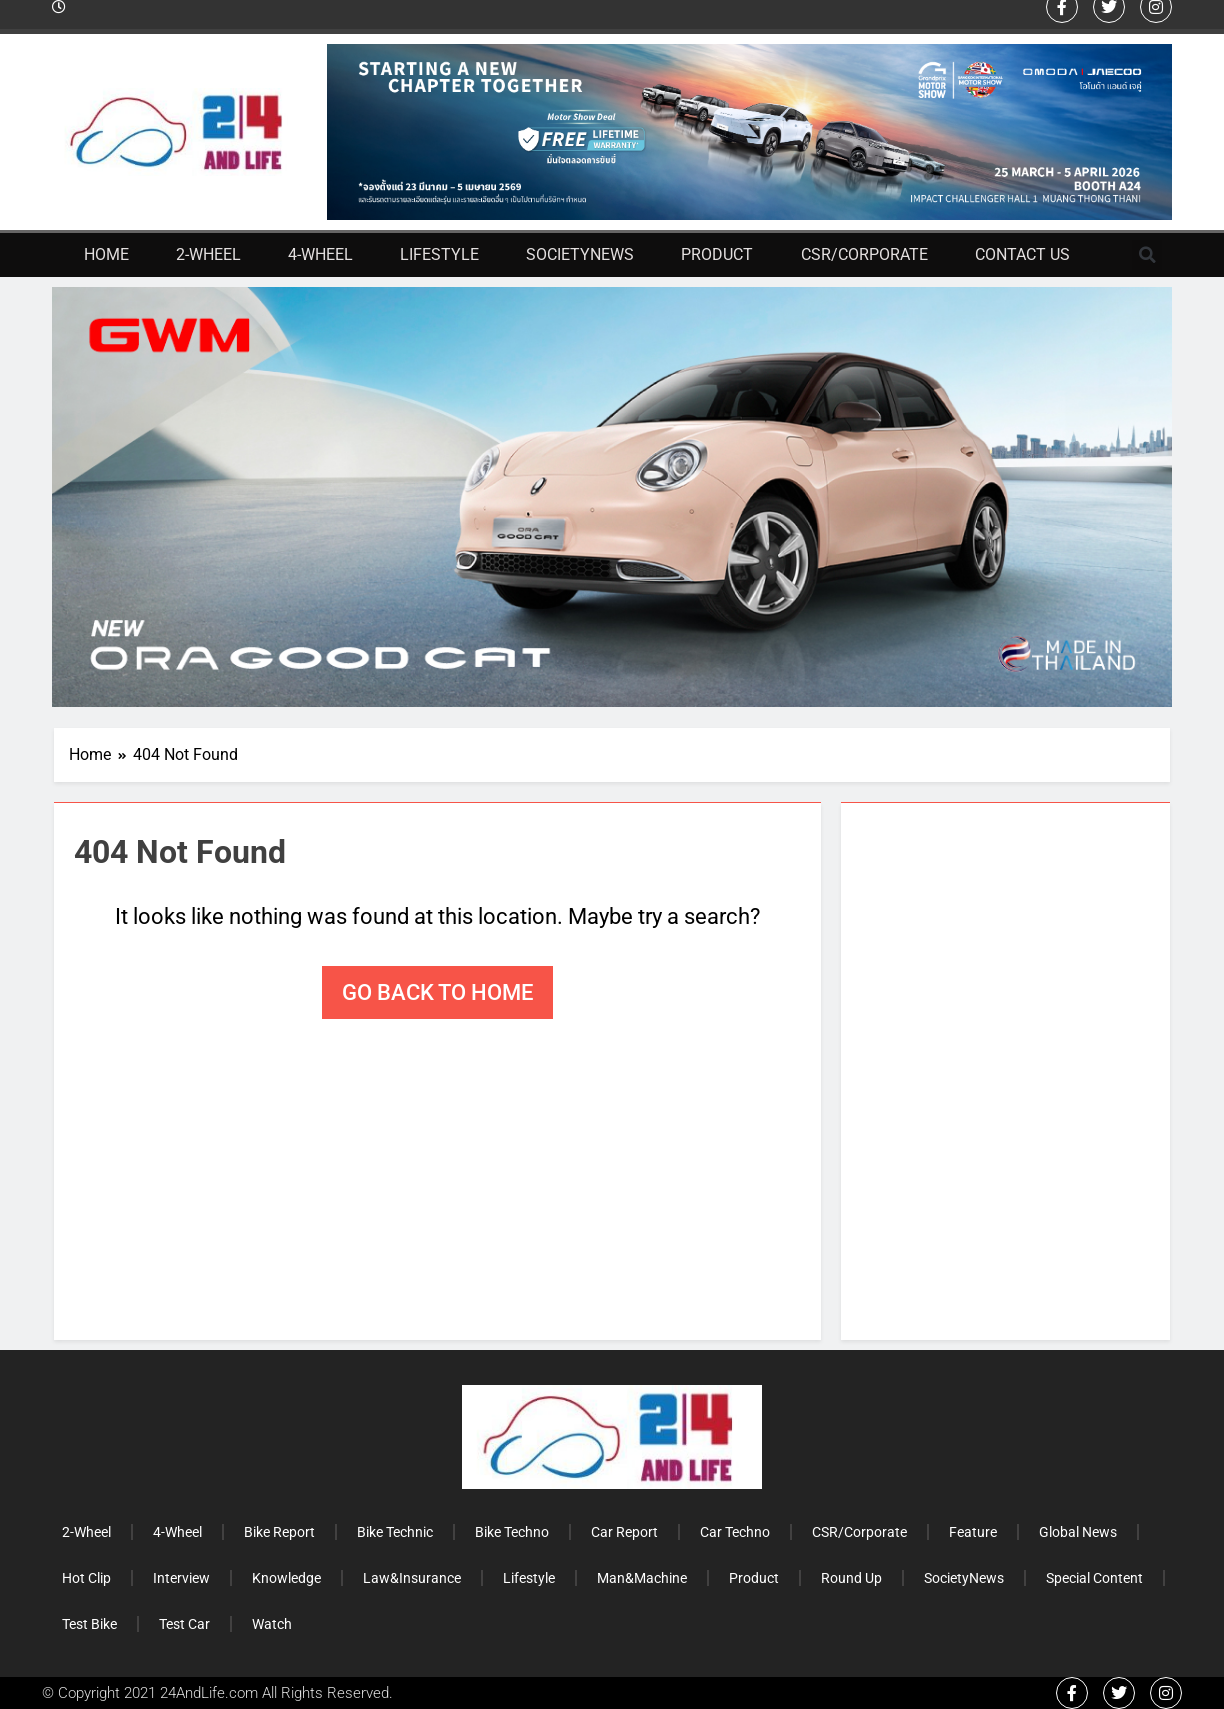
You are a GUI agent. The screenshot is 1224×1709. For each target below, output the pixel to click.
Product (717, 254)
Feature (973, 1532)
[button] (1147, 255)
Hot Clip (86, 1578)
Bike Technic (395, 1532)
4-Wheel (320, 254)
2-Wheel (208, 254)
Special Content (1094, 1578)
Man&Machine (642, 1578)
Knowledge (286, 1578)
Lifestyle (439, 254)
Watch (272, 1624)
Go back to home (437, 992)
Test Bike (89, 1624)
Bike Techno (512, 1532)
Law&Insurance (412, 1578)
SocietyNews (580, 254)
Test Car (184, 1624)
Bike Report (279, 1532)
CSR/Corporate (864, 254)
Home (106, 254)
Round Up (851, 1578)
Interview (181, 1578)
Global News (1078, 1532)
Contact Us (1022, 254)
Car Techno (735, 1532)
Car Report (624, 1532)
